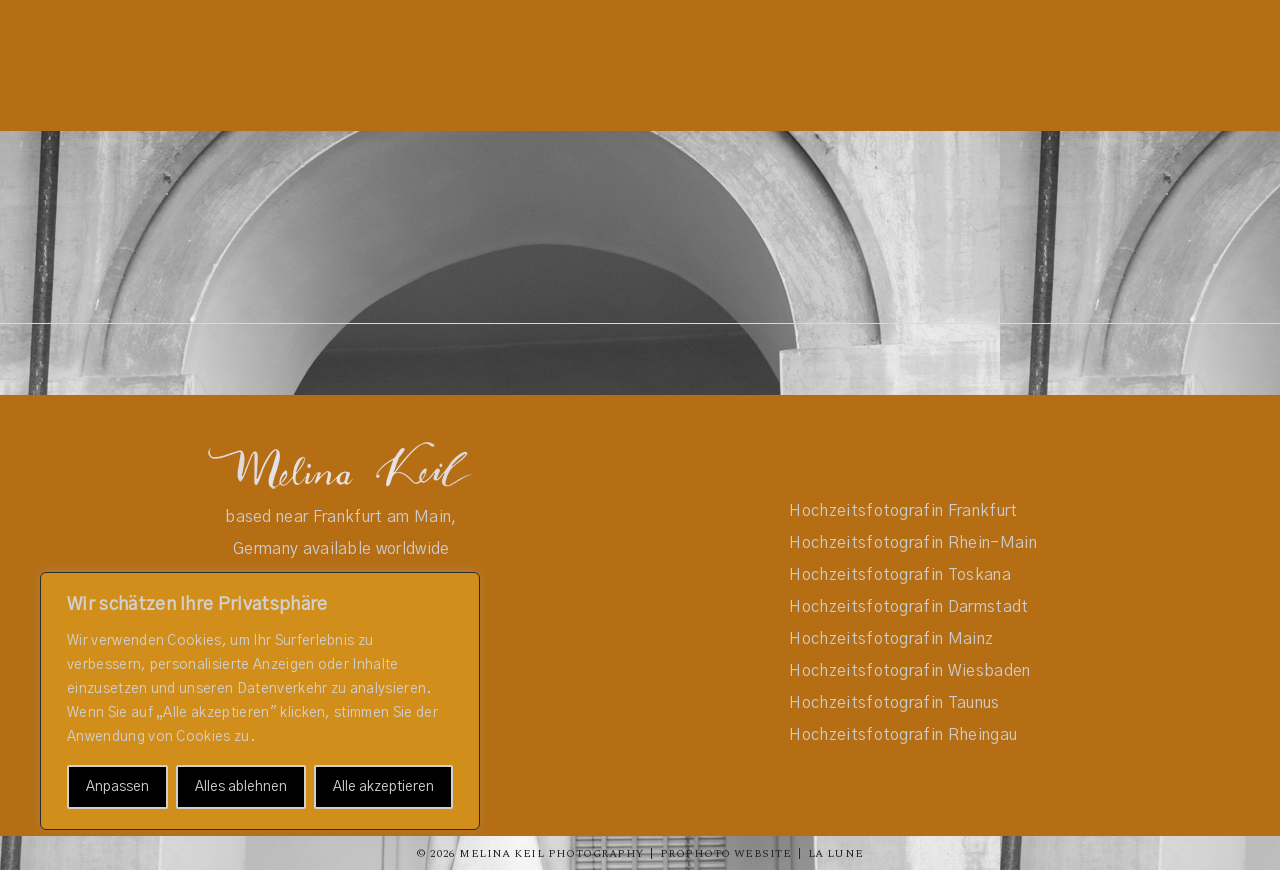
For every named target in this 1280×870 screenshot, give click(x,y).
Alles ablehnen (241, 787)
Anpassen (117, 787)
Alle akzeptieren (383, 787)
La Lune (836, 853)
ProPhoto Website (725, 853)
